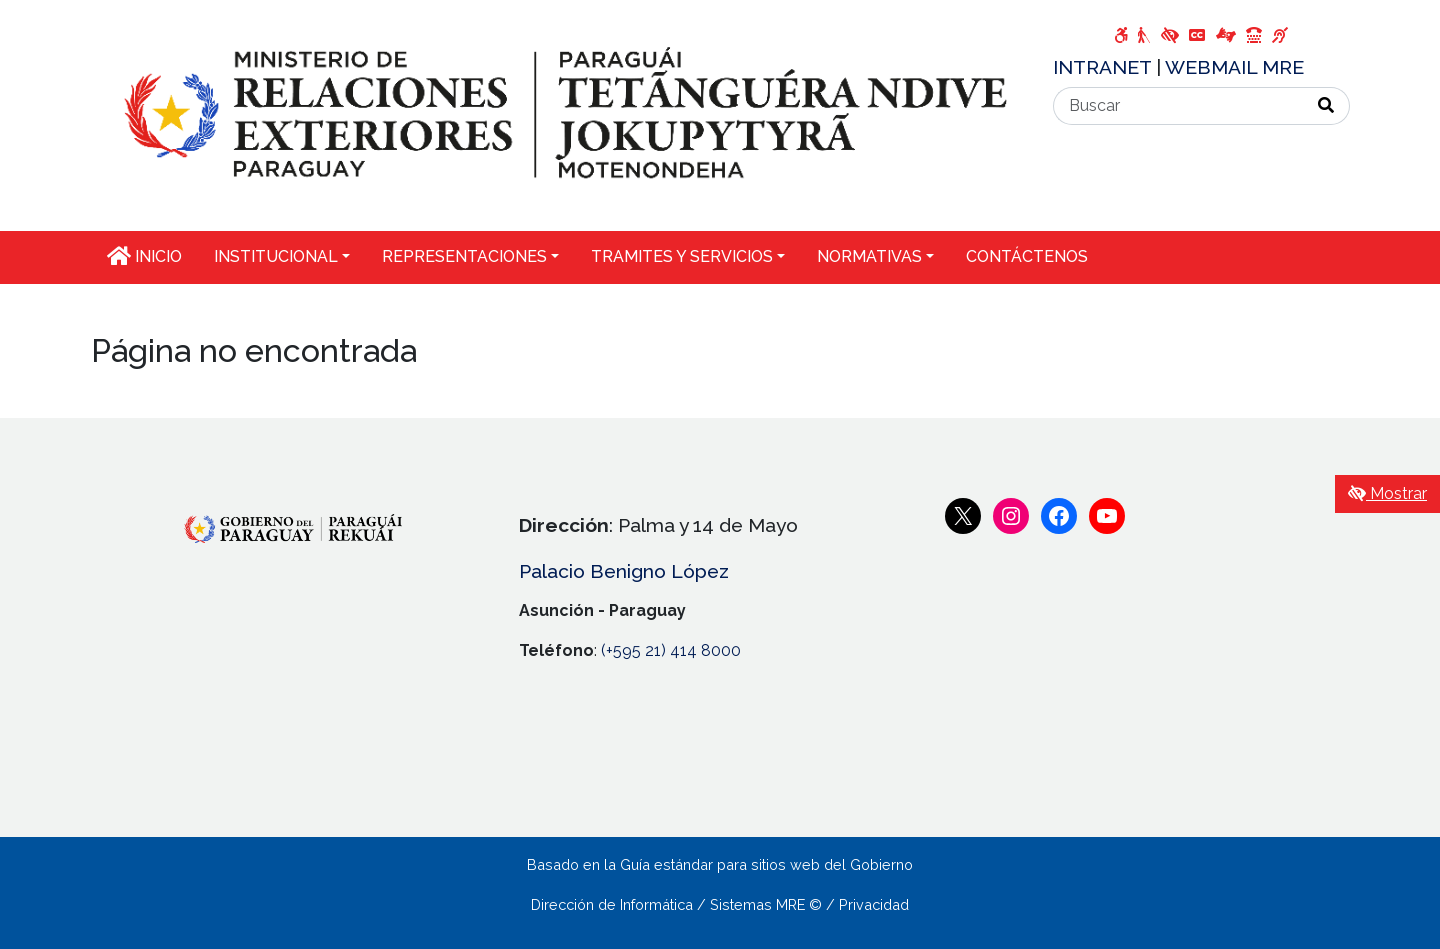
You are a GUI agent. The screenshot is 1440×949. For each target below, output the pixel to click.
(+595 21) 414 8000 (671, 650)
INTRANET (1104, 67)
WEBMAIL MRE (1234, 67)
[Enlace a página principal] (560, 114)
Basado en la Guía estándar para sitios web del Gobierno (720, 864)
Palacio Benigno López (624, 571)
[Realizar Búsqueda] (1326, 106)
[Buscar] (1178, 106)
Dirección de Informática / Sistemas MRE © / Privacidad (720, 904)
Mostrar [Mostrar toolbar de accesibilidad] (1387, 493)
